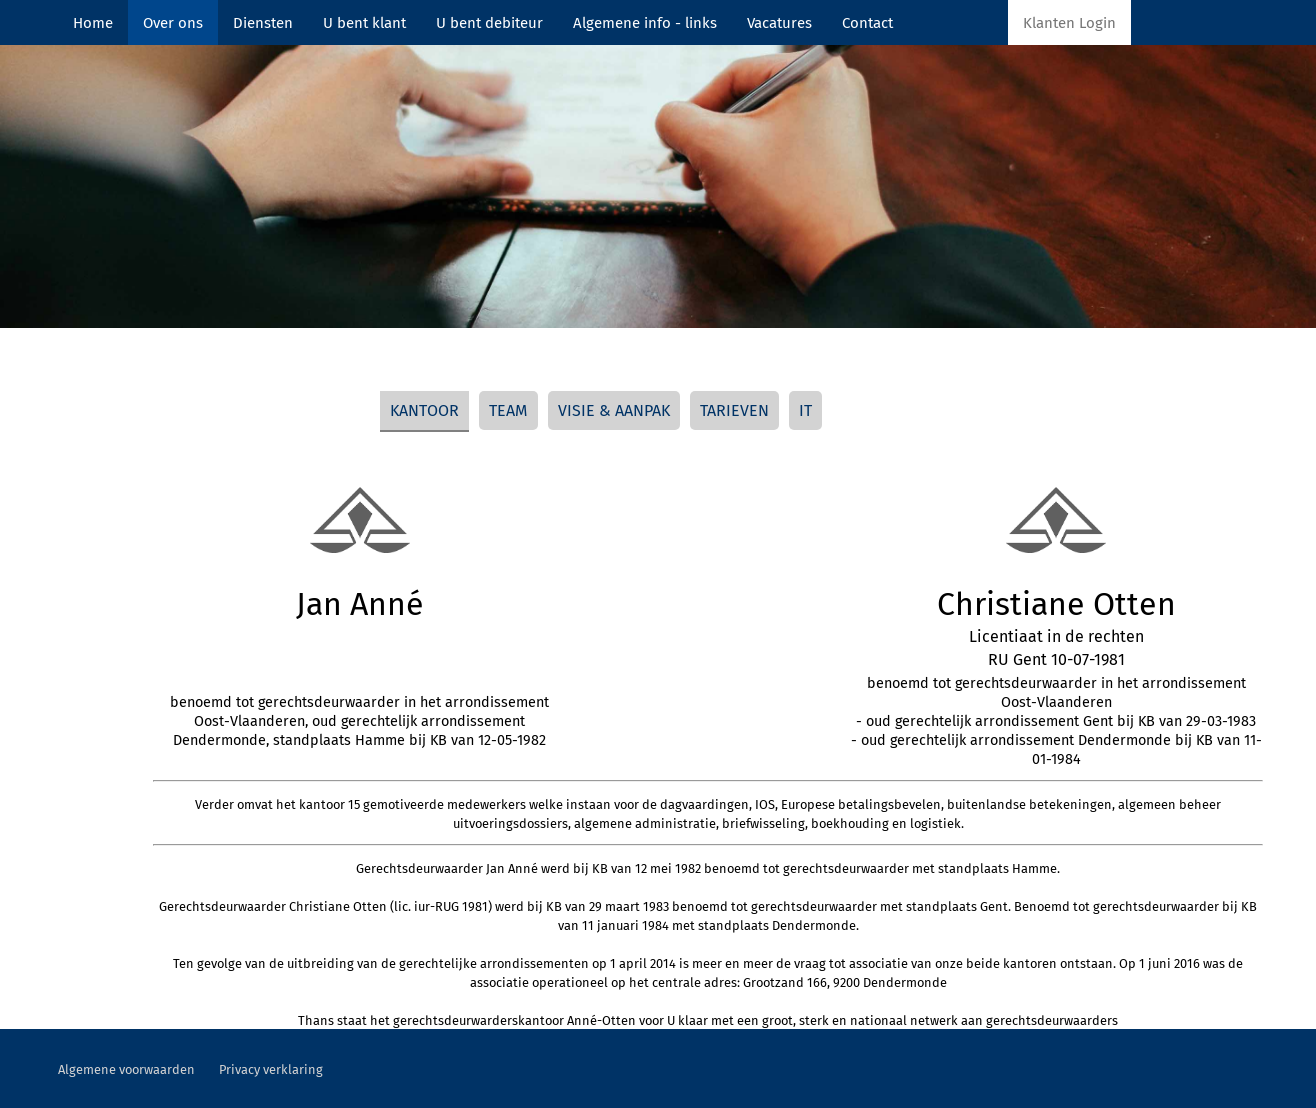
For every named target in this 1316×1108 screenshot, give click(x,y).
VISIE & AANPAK (614, 410)
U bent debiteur (489, 23)
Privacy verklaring (271, 1069)
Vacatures (779, 23)
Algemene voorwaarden (126, 1069)
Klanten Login (1069, 23)
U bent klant (364, 23)
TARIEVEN (734, 410)
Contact (867, 23)
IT (805, 410)
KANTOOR (424, 410)
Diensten (263, 23)
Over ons (173, 23)
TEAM (508, 410)
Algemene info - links (645, 23)
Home (93, 23)
